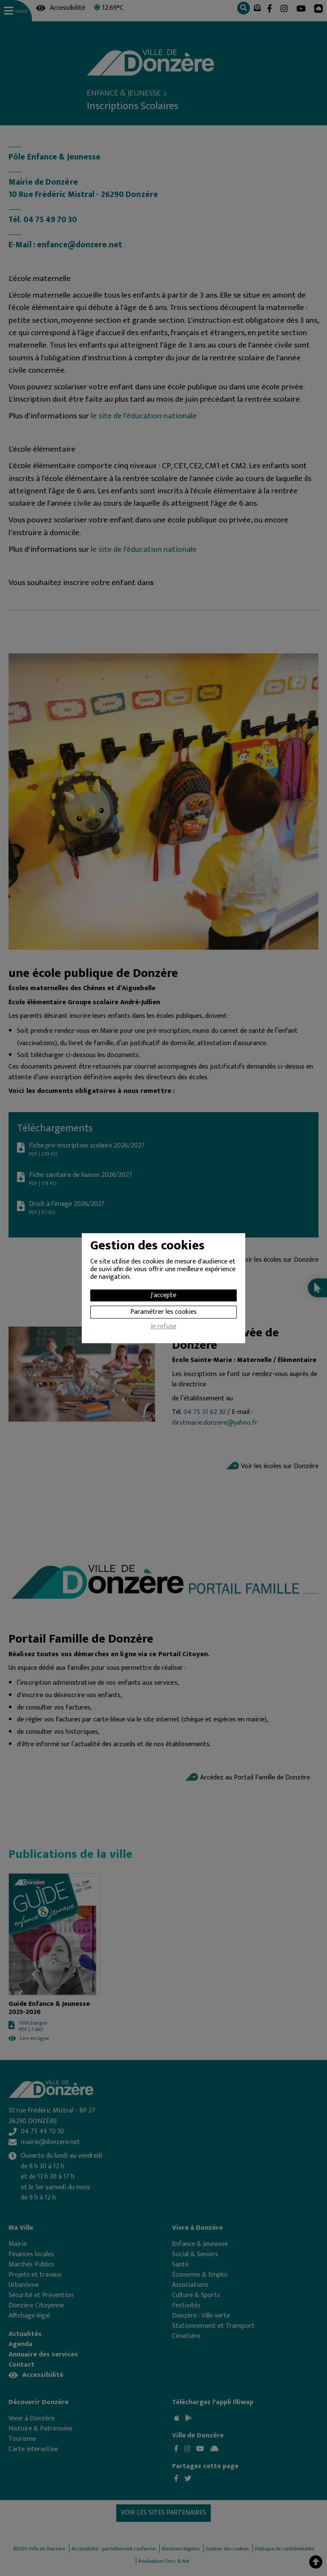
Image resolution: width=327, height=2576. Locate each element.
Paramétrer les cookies (163, 1312)
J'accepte (163, 1295)
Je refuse (163, 1327)
